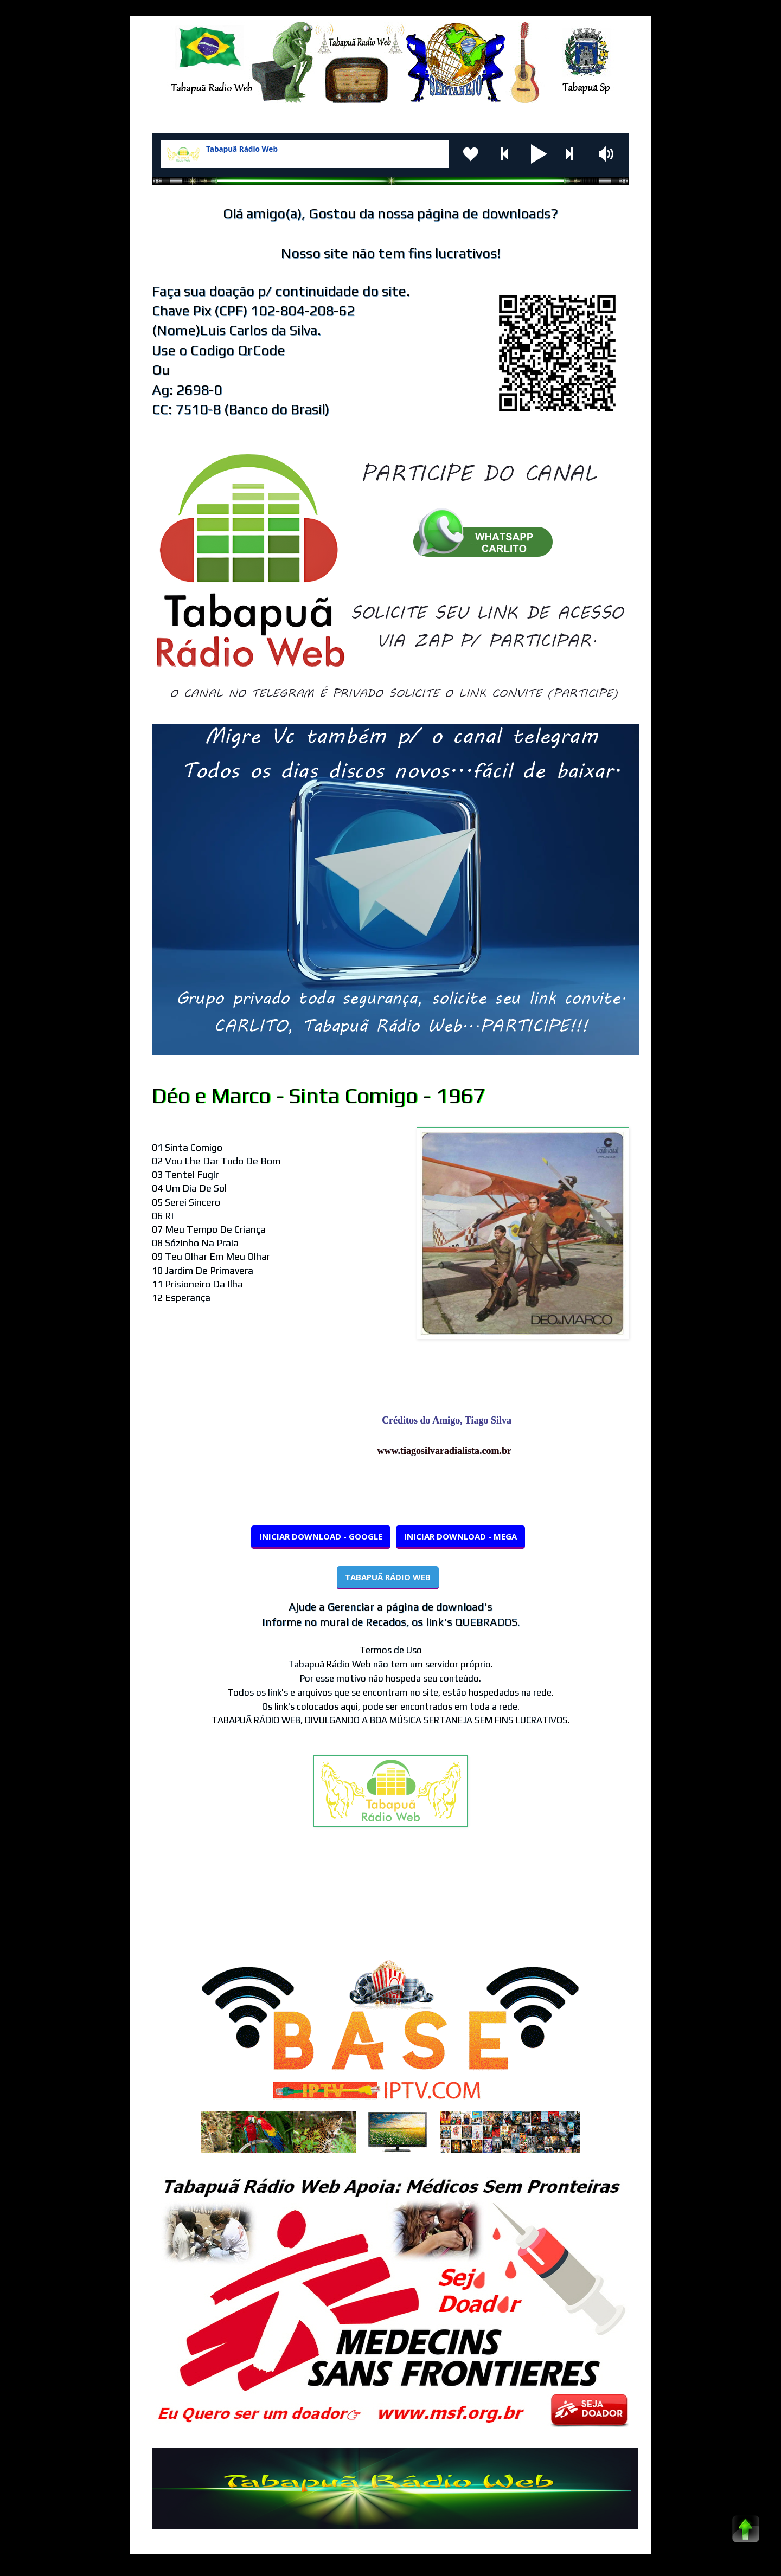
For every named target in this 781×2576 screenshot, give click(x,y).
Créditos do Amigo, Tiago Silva (451, 1420)
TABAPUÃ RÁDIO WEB (388, 1577)
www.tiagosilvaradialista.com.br (449, 1450)
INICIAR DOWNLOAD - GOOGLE (320, 1536)
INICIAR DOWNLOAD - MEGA (460, 1536)
